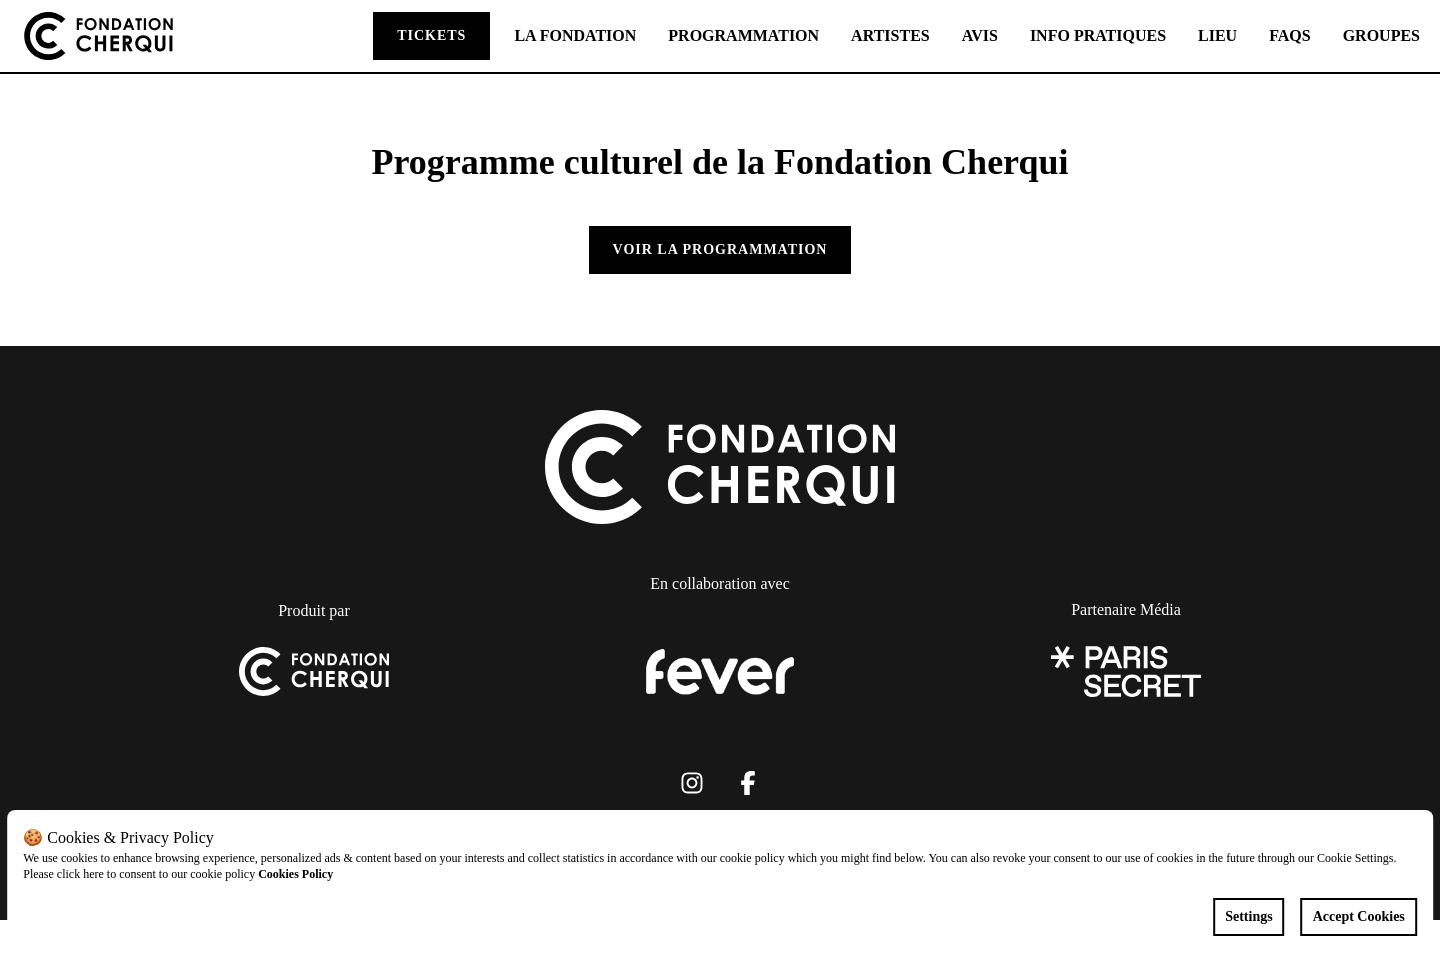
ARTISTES (890, 35)
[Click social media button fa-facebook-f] (748, 787)
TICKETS (431, 35)
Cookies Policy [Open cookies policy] (295, 874)
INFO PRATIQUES (1098, 35)
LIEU (1217, 35)
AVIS (980, 35)
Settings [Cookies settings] (1248, 916)
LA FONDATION (575, 35)
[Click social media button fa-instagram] (692, 787)
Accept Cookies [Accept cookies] (1359, 916)
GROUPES (1381, 35)
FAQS (1289, 35)
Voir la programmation (720, 249)
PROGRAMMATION (743, 35)
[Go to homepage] (98, 36)
